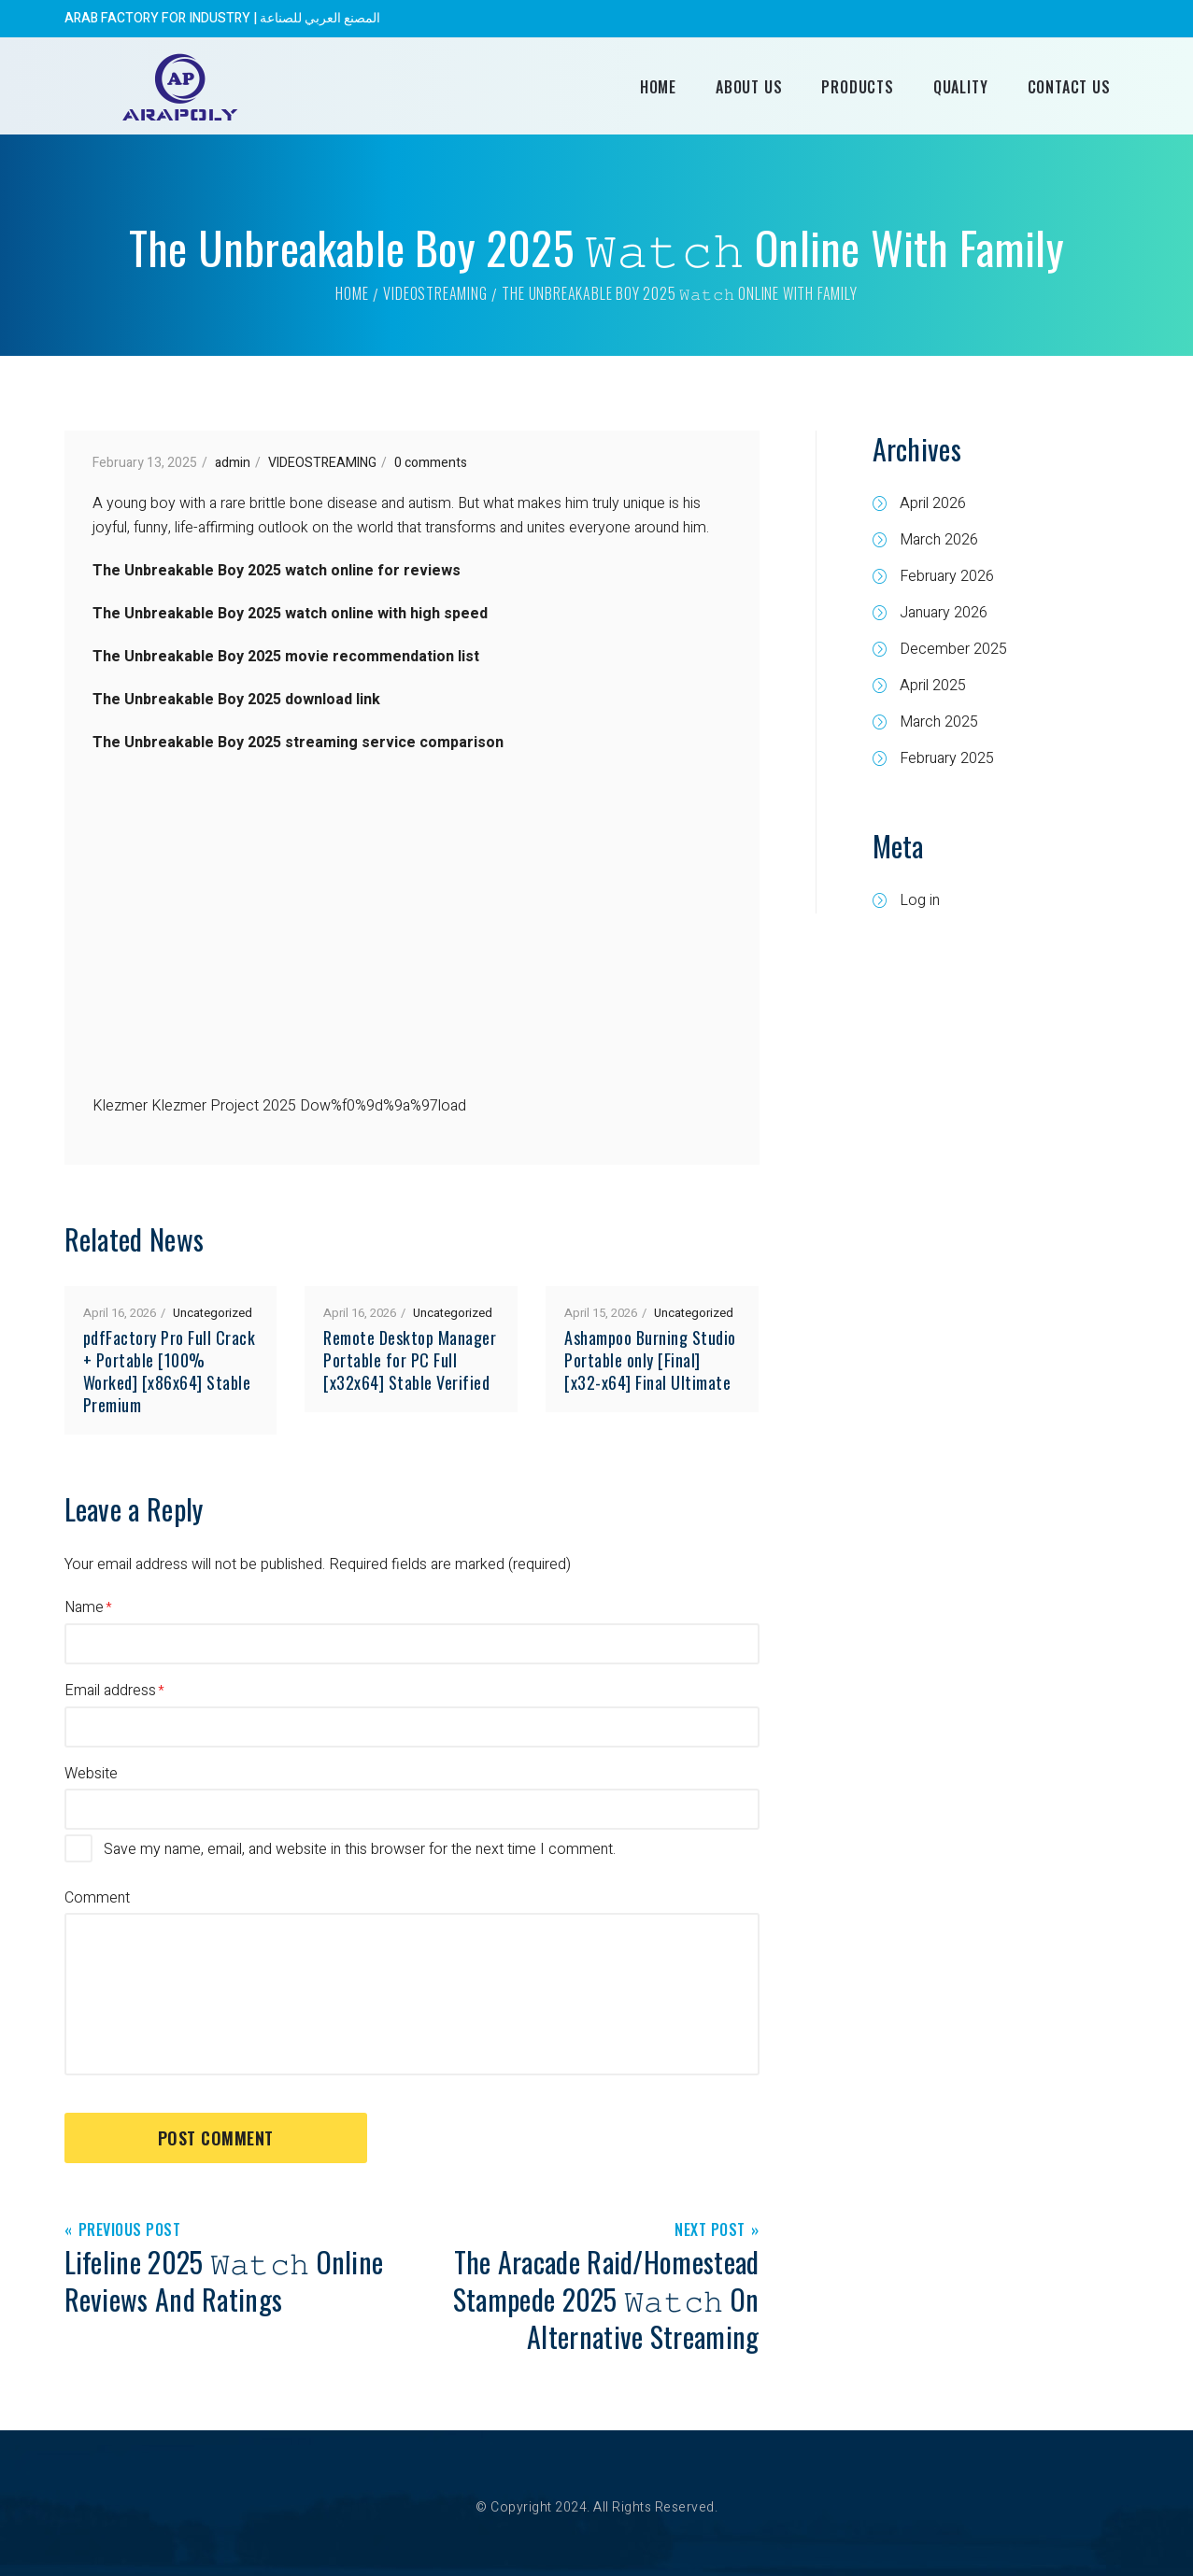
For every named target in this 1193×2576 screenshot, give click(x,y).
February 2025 (947, 758)
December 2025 (953, 649)
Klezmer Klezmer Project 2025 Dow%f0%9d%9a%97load (279, 1106)
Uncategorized (212, 1313)
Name (84, 1607)
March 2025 (939, 722)
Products (857, 87)
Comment (97, 1898)
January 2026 (943, 613)
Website (91, 1773)
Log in (920, 900)
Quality (960, 87)
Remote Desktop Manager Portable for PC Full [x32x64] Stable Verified (409, 1359)
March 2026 (939, 540)
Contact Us (1069, 87)
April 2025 (933, 685)
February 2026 (947, 576)
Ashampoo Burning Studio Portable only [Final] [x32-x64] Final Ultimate (650, 1359)
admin (232, 463)
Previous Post (129, 2231)
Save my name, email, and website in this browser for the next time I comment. (360, 1849)
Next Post (710, 2231)
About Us (749, 87)
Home (658, 87)
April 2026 (933, 503)
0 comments (430, 463)
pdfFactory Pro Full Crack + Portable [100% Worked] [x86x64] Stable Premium (169, 1371)
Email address (110, 1690)
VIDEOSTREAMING (435, 293)
